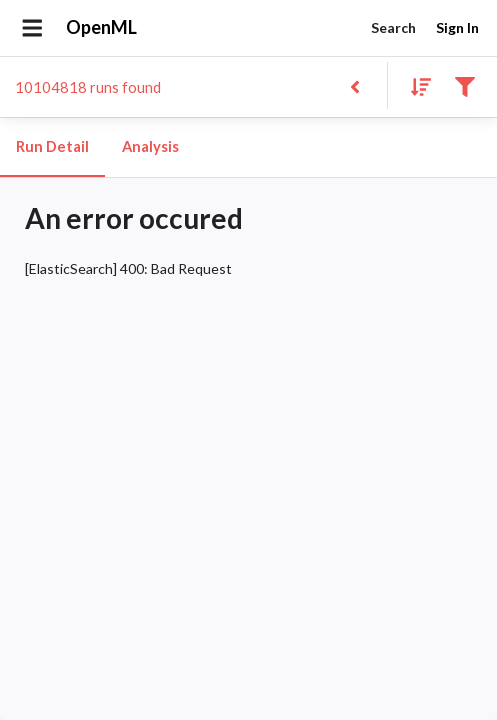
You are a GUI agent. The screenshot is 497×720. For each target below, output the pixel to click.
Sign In (457, 28)
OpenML (102, 28)
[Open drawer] (32, 28)
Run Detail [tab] (52, 147)
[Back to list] (354, 85)
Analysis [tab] (150, 147)
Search (393, 28)
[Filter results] (464, 85)
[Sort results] (415, 85)
